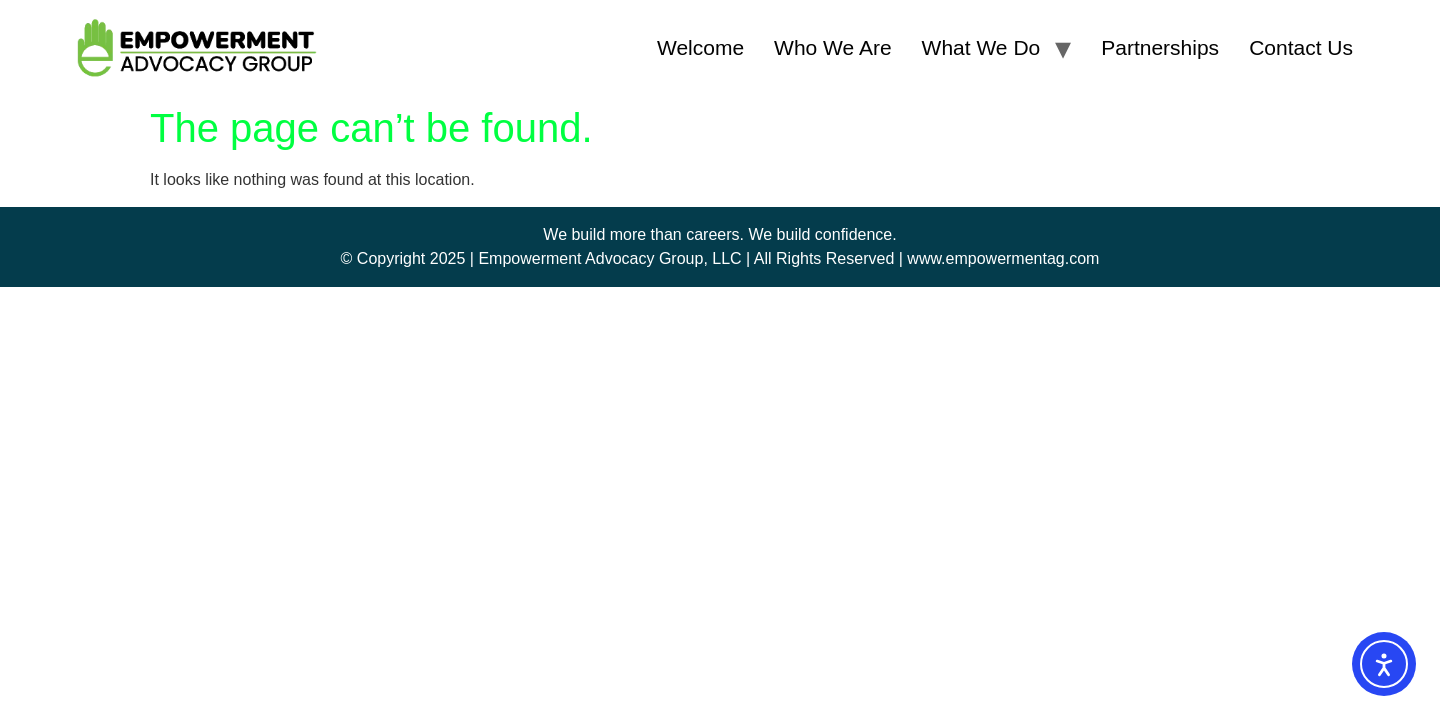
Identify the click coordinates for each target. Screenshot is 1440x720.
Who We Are (833, 47)
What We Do (981, 47)
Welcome (700, 47)
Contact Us (1301, 47)
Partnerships (1160, 47)
